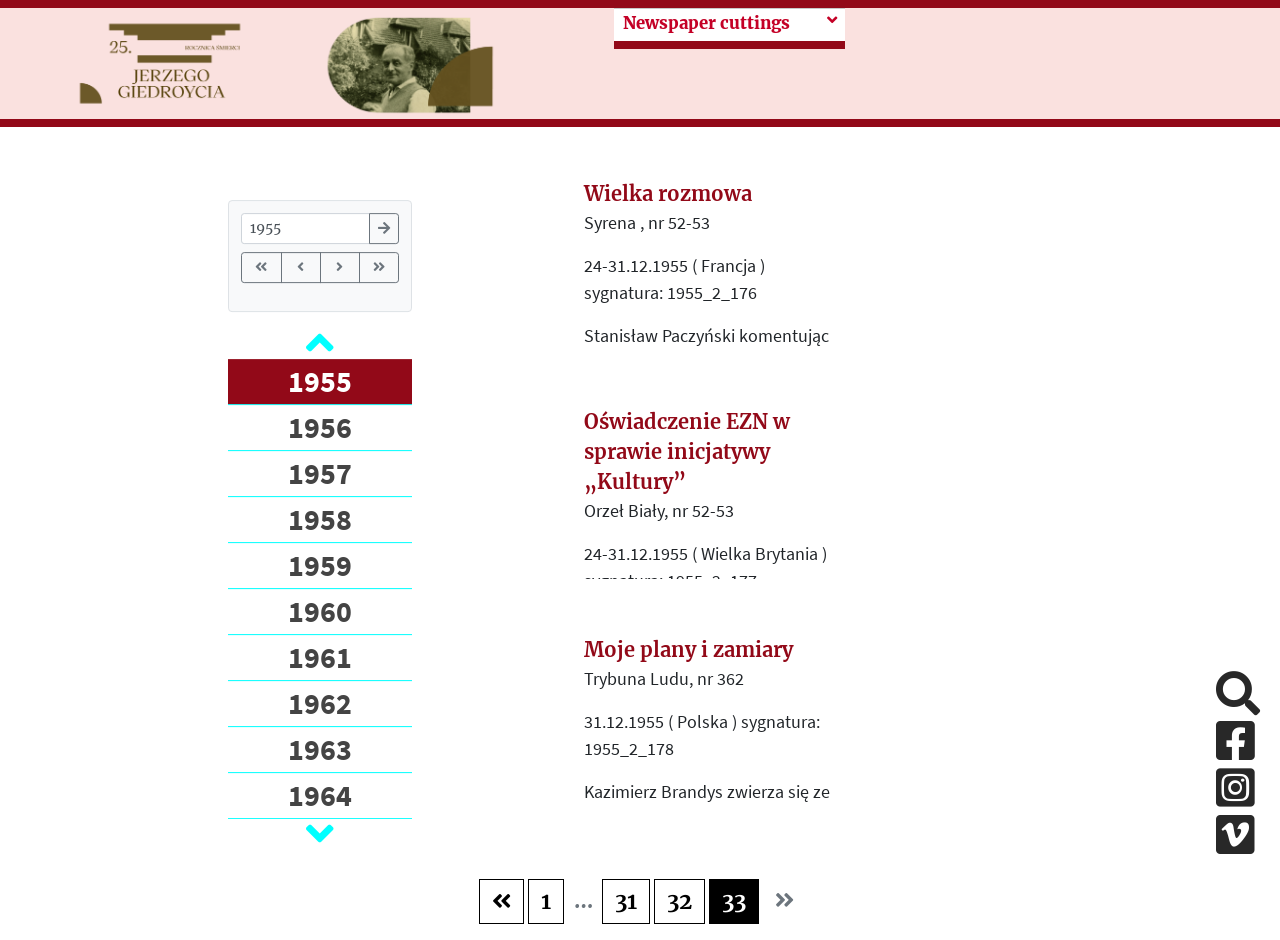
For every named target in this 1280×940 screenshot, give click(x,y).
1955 (320, 381)
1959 (320, 565)
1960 (320, 611)
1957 (320, 473)
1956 (320, 427)
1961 (320, 657)
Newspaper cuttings (706, 23)
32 (679, 901)
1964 (320, 795)
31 (626, 901)
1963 (320, 749)
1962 (320, 703)
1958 (320, 519)
